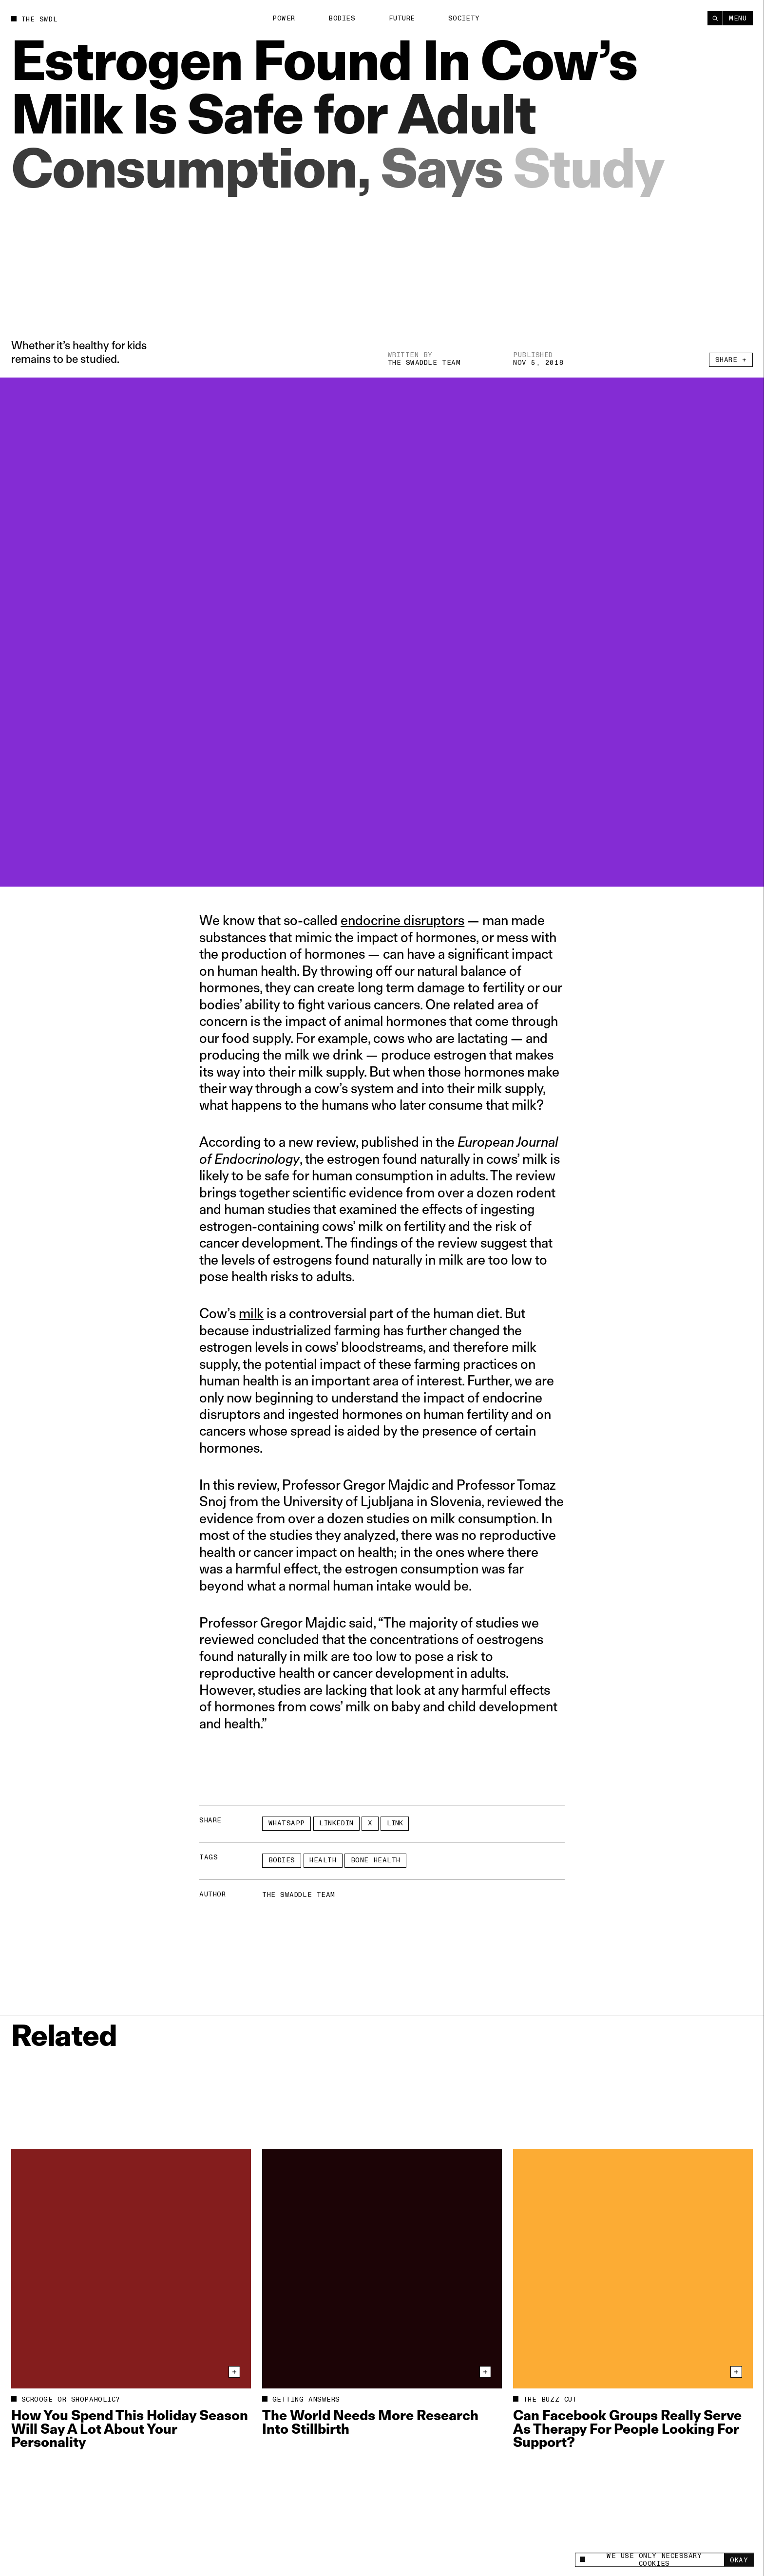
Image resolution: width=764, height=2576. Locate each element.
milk (251, 1313)
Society (464, 18)
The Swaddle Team (424, 362)
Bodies (341, 18)
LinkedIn (336, 1823)
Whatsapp (286, 1823)
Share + (731, 361)
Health (322, 1860)
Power (283, 18)
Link (395, 1823)
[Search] (715, 18)
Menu (737, 18)
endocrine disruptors (402, 920)
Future (402, 18)
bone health (376, 1860)
